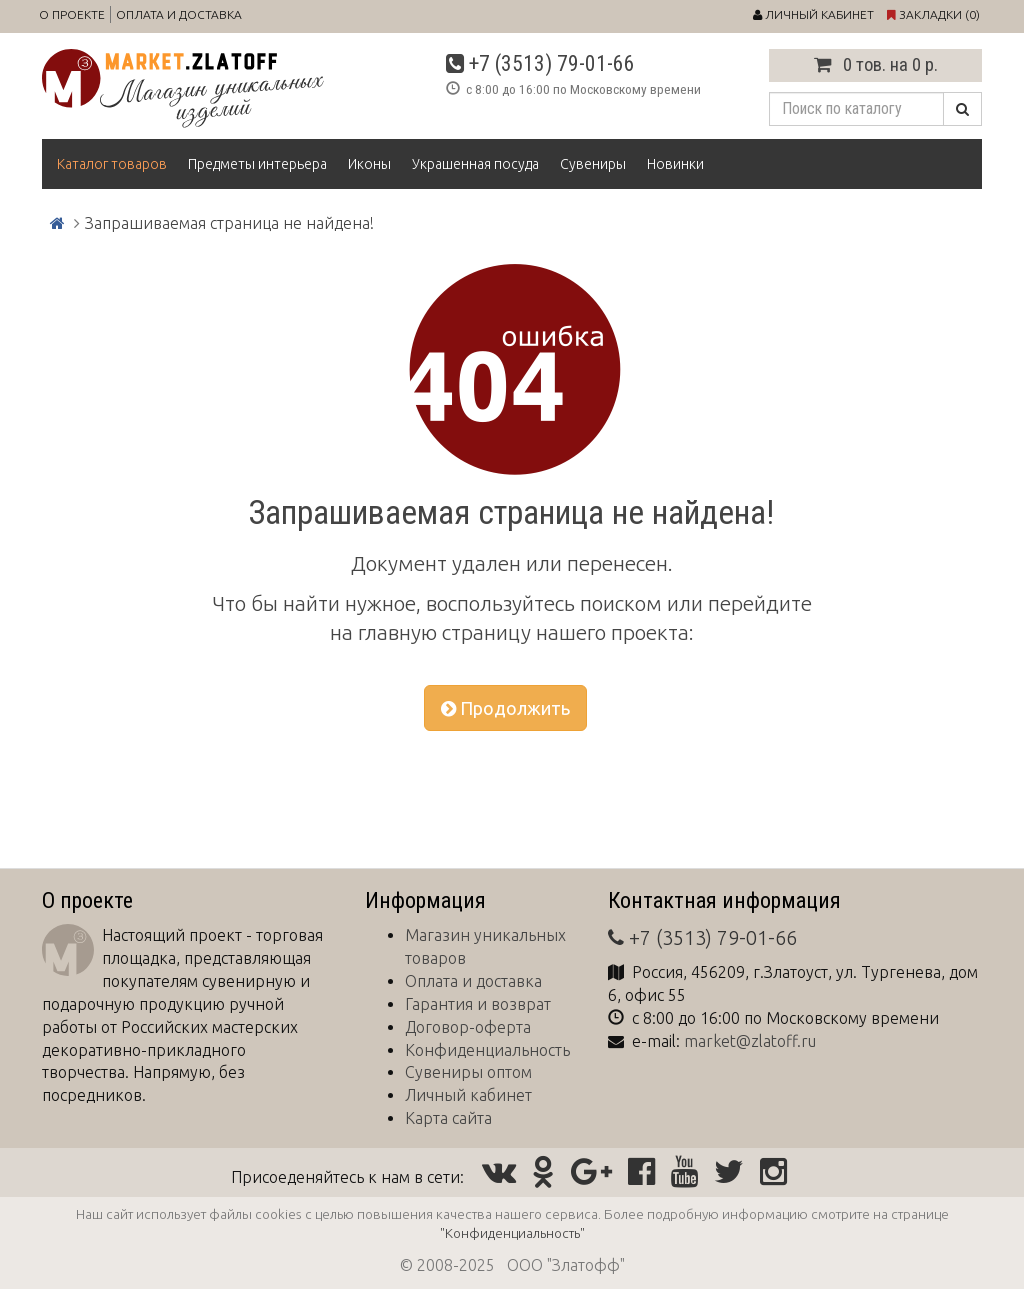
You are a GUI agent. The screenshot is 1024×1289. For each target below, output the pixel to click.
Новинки (675, 164)
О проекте (72, 14)
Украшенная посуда (475, 164)
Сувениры (593, 164)
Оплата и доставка (179, 14)
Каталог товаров (112, 164)
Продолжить (505, 708)
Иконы (369, 164)
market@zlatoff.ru (750, 1041)
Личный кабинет (468, 1095)
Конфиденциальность (487, 1050)
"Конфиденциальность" (512, 1233)
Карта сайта (448, 1118)
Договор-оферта (468, 1027)
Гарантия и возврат (478, 1004)
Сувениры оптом (468, 1072)
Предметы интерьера (257, 164)
